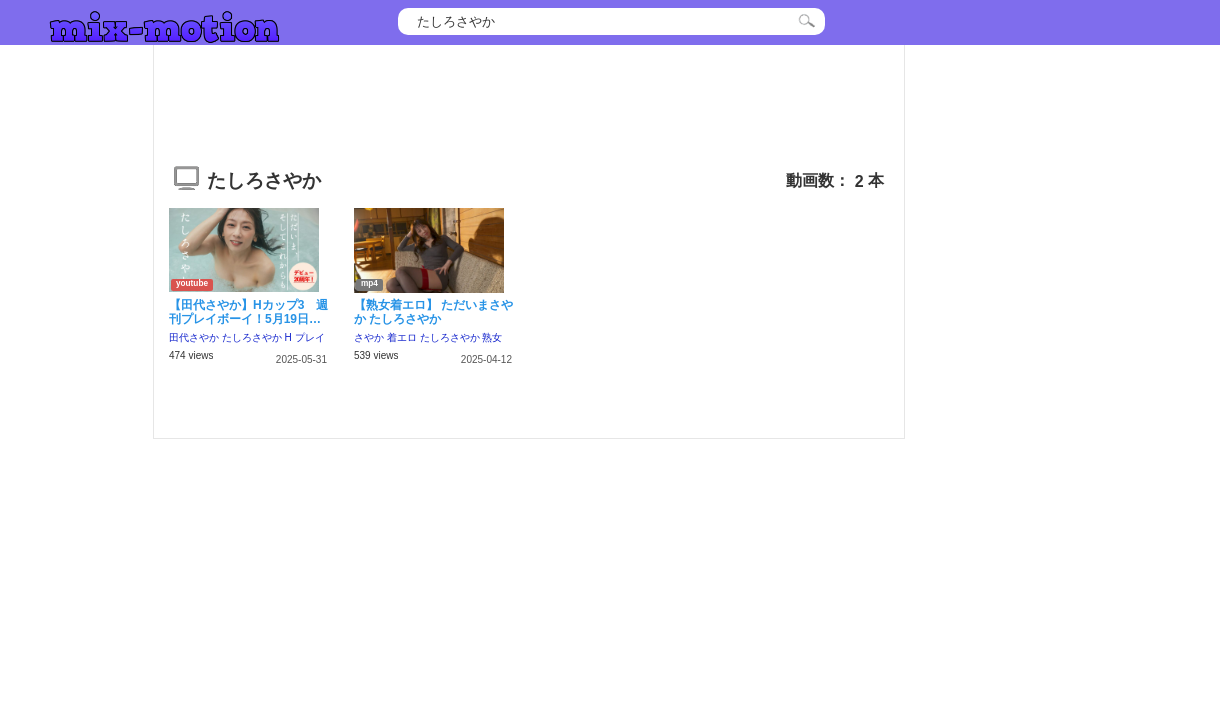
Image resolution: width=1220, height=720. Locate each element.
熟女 (492, 337)
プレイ (310, 337)
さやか (369, 337)
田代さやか (194, 337)
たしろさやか (252, 337)
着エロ (402, 337)
